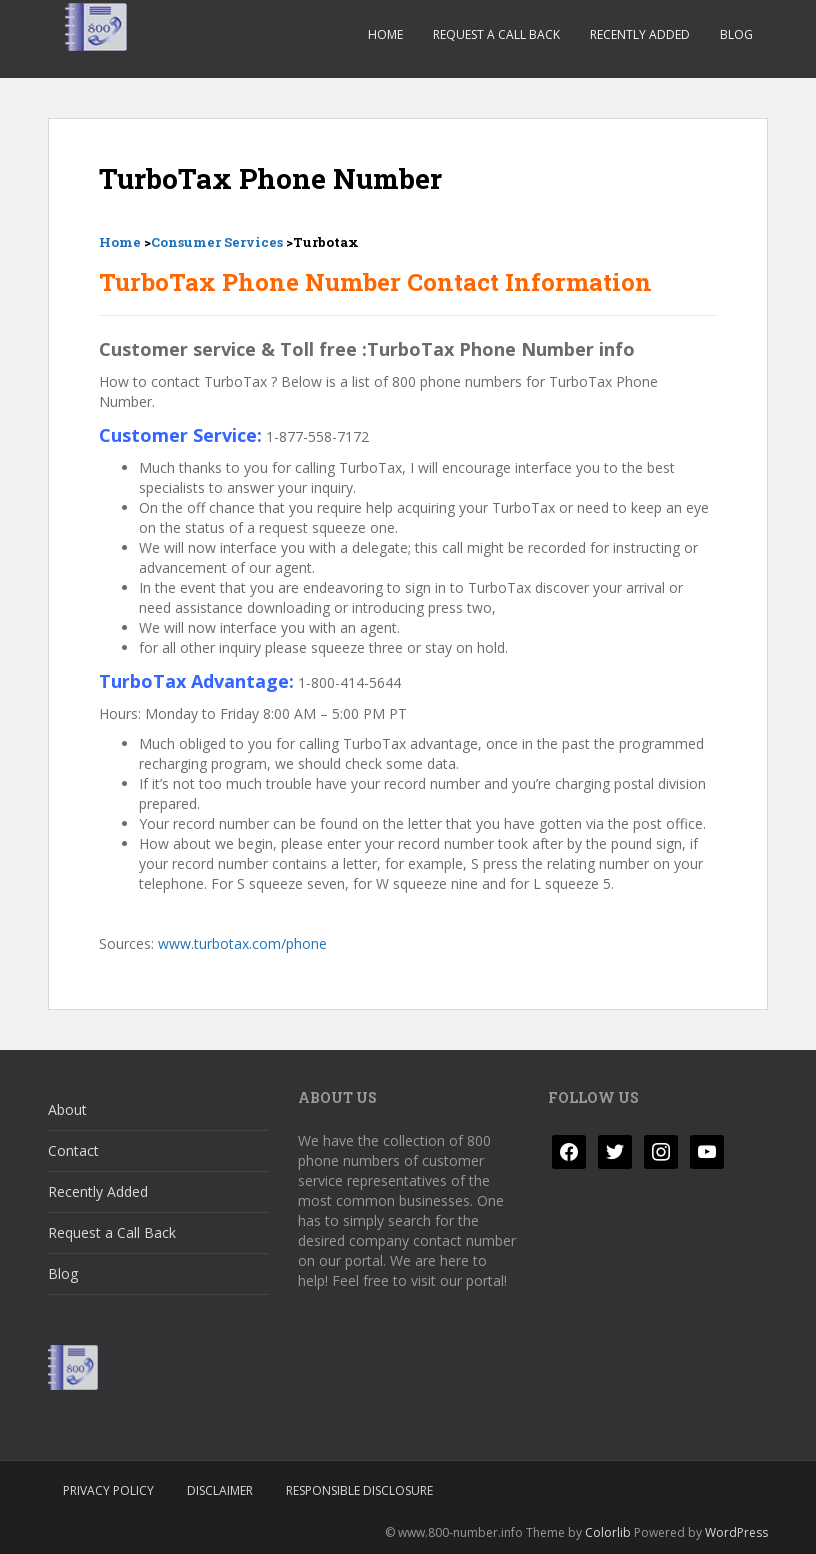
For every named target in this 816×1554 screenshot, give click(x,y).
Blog (736, 34)
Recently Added (640, 34)
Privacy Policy (108, 1490)
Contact (73, 1150)
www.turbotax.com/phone (242, 943)
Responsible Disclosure (359, 1490)
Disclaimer (220, 1490)
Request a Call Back (496, 34)
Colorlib (608, 1532)
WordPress (736, 1532)
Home (385, 34)
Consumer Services (217, 242)
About (67, 1109)
